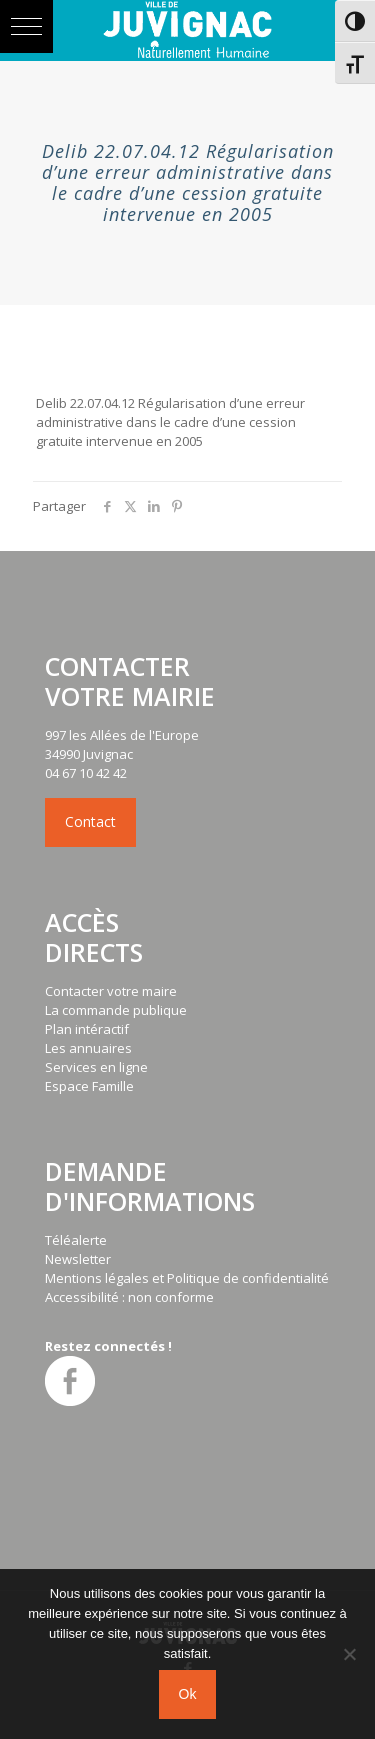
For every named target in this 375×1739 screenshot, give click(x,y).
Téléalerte (76, 1240)
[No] (350, 1654)
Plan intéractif (87, 1029)
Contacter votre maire (111, 991)
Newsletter (78, 1259)
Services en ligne (96, 1067)
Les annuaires (88, 1048)
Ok (188, 1694)
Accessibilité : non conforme (129, 1297)
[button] (26, 26)
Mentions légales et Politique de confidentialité (187, 1278)
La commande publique (116, 1010)
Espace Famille (89, 1086)
